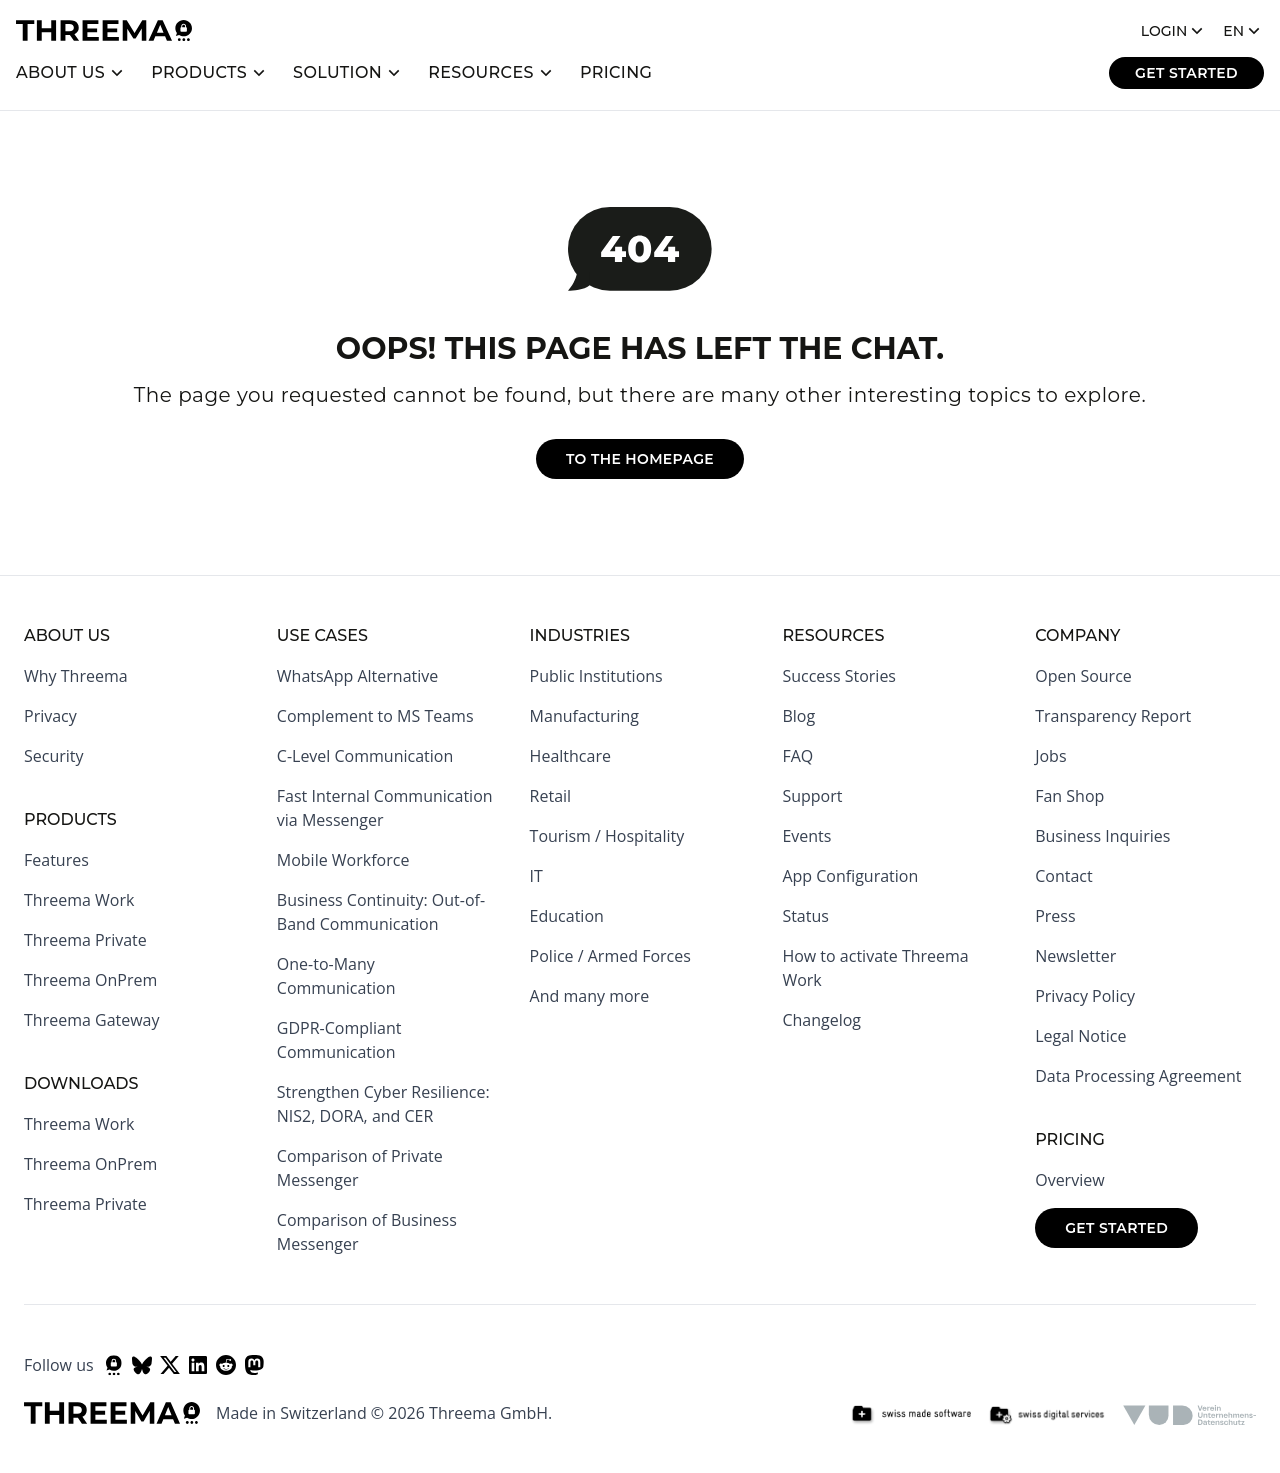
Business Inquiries (1102, 836)
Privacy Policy (1085, 996)
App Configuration (850, 876)
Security (54, 756)
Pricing (616, 72)
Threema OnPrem (90, 980)
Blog (798, 716)
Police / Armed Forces (610, 956)
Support (812, 796)
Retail (551, 796)
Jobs (1050, 756)
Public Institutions (596, 676)
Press (1055, 916)
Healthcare (570, 756)
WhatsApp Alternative (357, 676)
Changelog (821, 1020)
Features (56, 860)
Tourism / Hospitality (607, 836)
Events (806, 836)
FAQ (797, 756)
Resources (481, 72)
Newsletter (1075, 956)
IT (536, 876)
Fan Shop (1069, 796)
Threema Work (79, 900)
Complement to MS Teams (375, 716)
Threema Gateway (92, 1020)
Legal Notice (1080, 1036)
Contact (1063, 876)
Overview (1069, 1180)
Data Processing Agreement (1138, 1076)
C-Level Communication (365, 756)
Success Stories (839, 676)
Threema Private (85, 940)
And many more (590, 996)
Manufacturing (584, 716)
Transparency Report (1113, 716)
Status (805, 916)
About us (60, 72)
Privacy (50, 716)
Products (199, 72)
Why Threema (76, 676)
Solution (337, 72)
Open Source (1083, 676)
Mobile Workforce (343, 860)
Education (567, 916)
